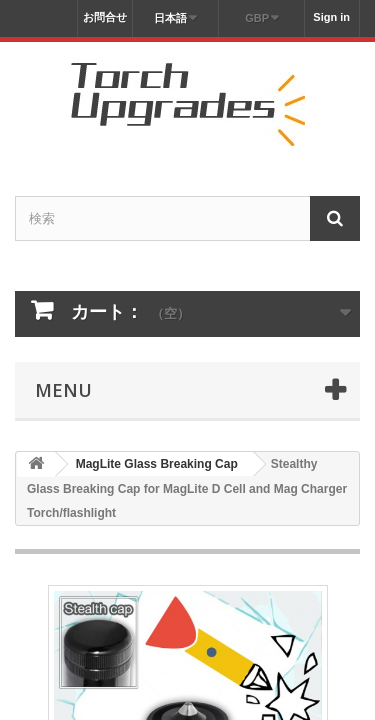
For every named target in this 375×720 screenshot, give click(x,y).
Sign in (331, 17)
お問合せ (105, 17)
